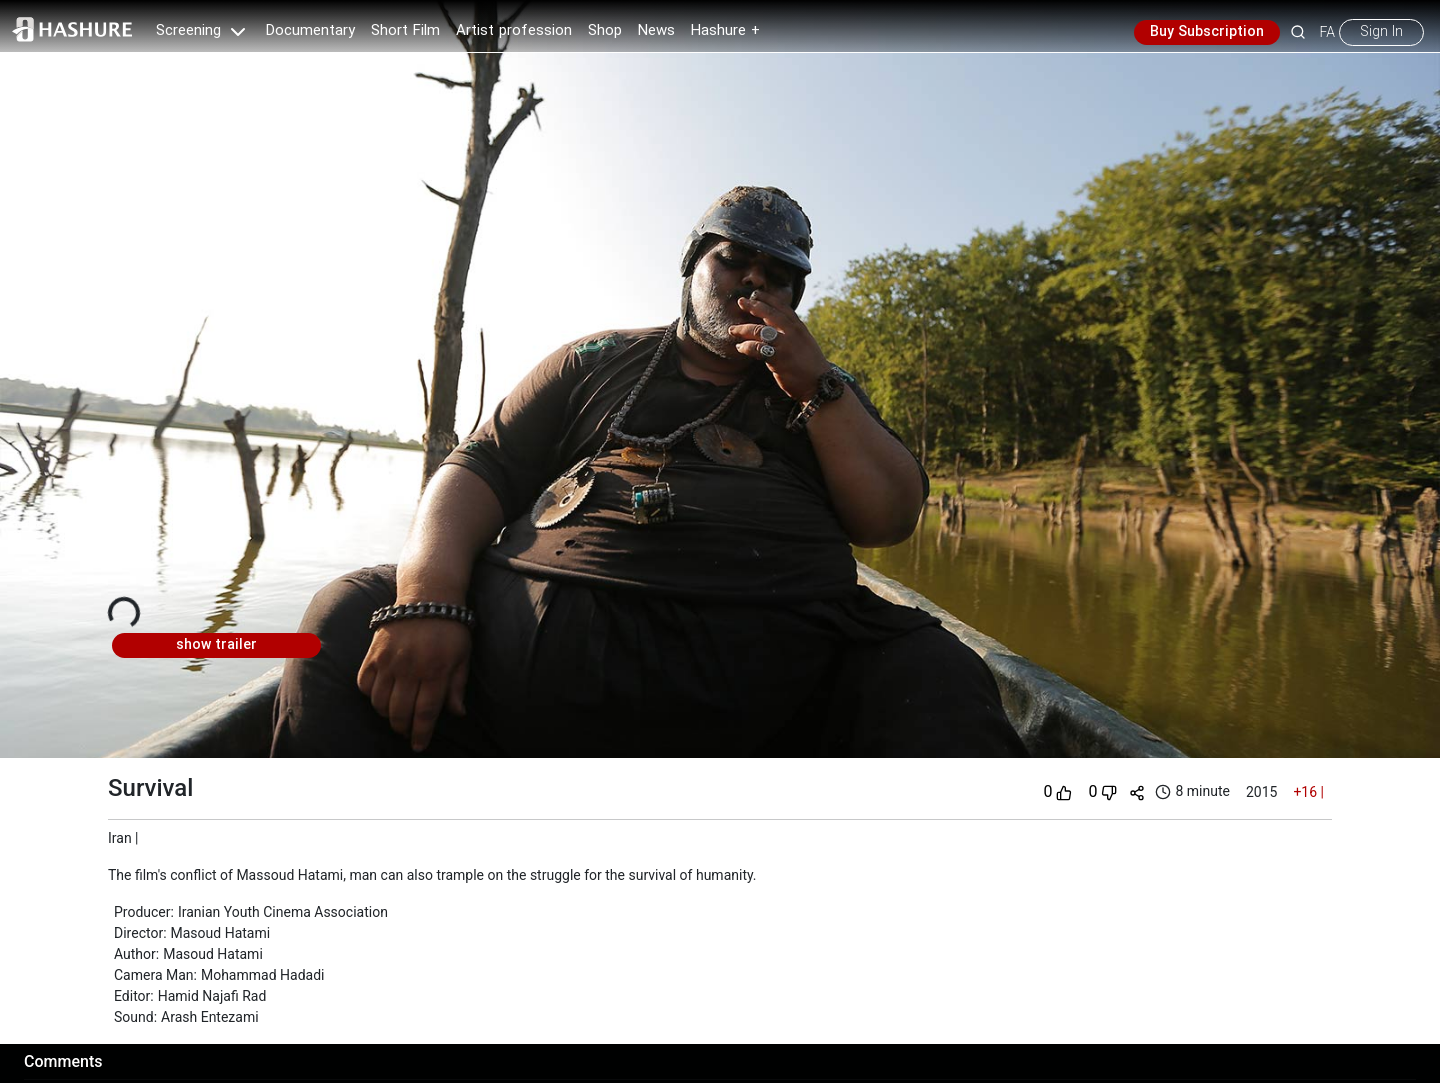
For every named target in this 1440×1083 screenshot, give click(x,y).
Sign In (1381, 32)
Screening (203, 31)
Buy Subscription (1207, 32)
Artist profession (514, 31)
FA (1327, 32)
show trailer (216, 645)
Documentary (310, 31)
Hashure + (725, 31)
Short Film (405, 31)
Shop (605, 31)
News (656, 31)
